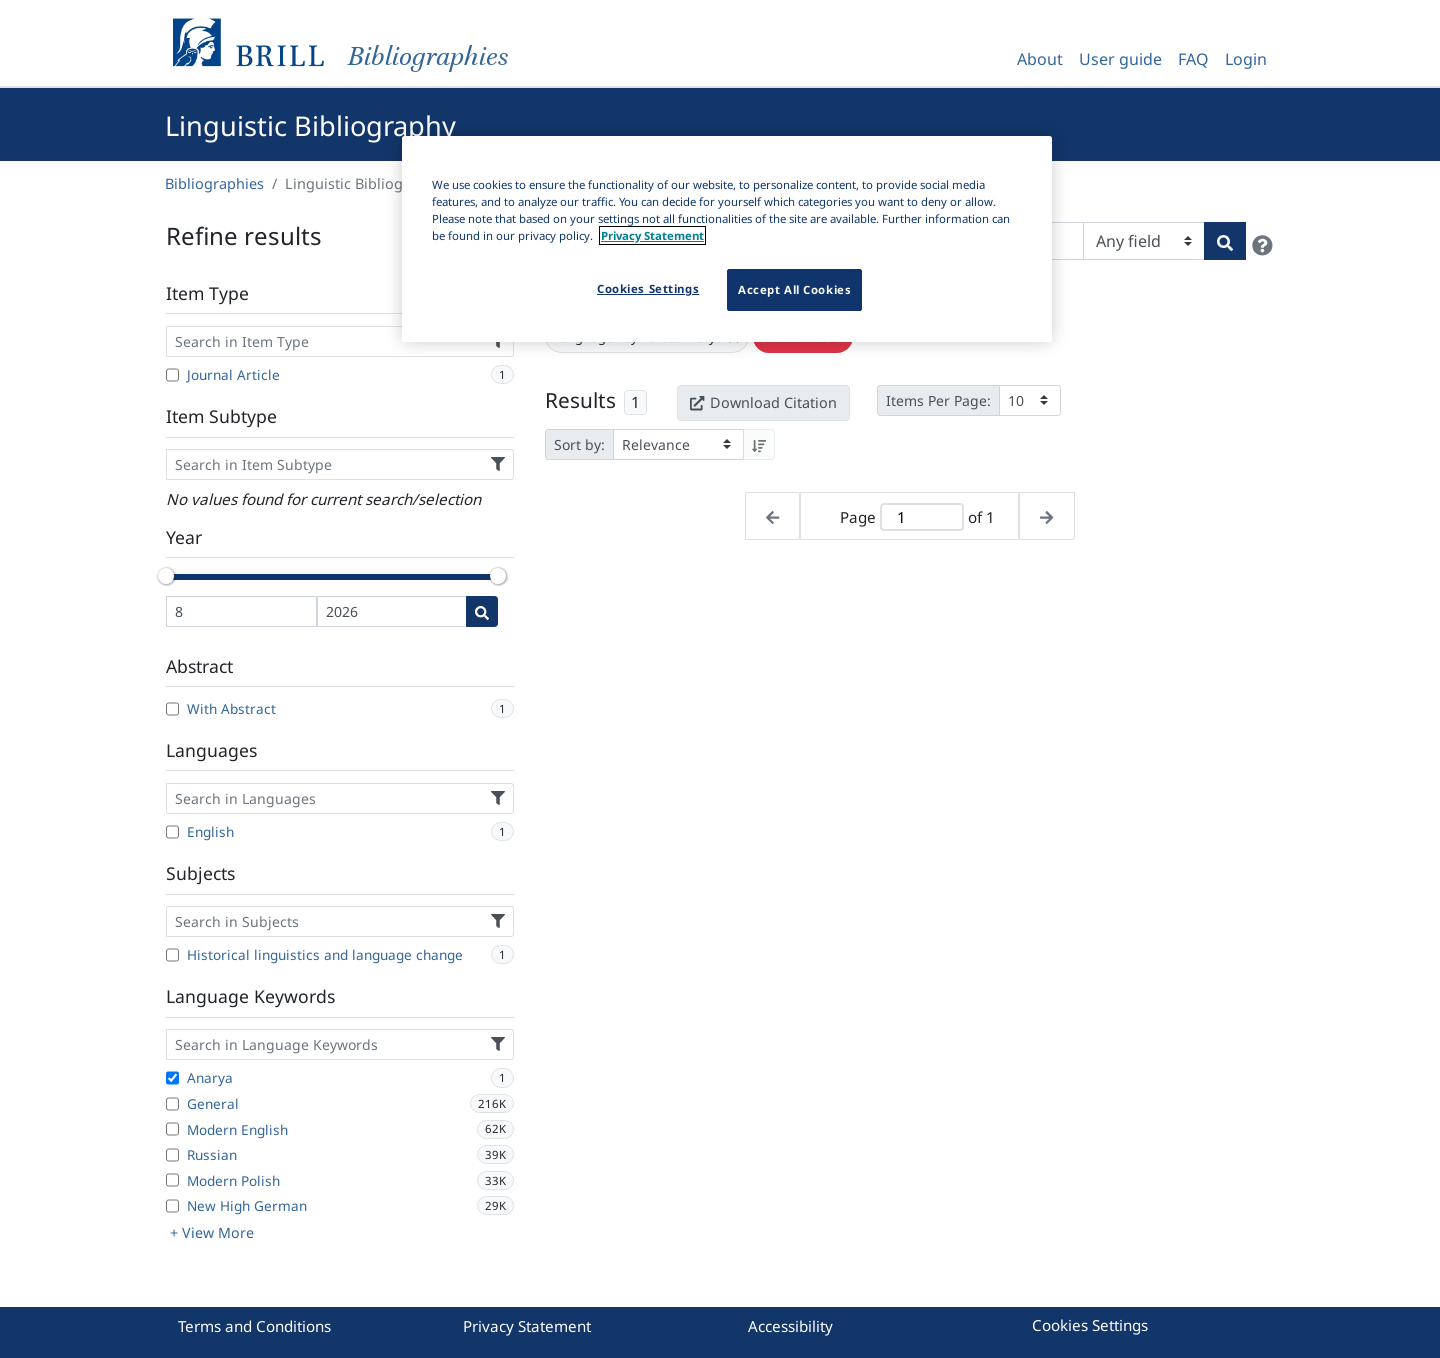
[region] (727, 239)
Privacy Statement (527, 1326)
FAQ (1193, 59)
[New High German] (172, 1206)
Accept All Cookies (794, 289)
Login (1246, 59)
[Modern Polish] (172, 1180)
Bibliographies (214, 183)
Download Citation (763, 402)
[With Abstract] (172, 709)
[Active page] (922, 517)
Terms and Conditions (254, 1326)
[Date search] (482, 611)
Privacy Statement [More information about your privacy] (652, 235)
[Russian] (172, 1155)
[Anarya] (172, 1078)
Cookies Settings (1090, 1325)
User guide (1120, 59)
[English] (172, 832)
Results (580, 400)
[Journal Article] (172, 375)
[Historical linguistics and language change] (172, 955)
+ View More (212, 1232)
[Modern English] (172, 1129)
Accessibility (790, 1326)
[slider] (166, 576)
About (1040, 59)
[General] (172, 1104)
